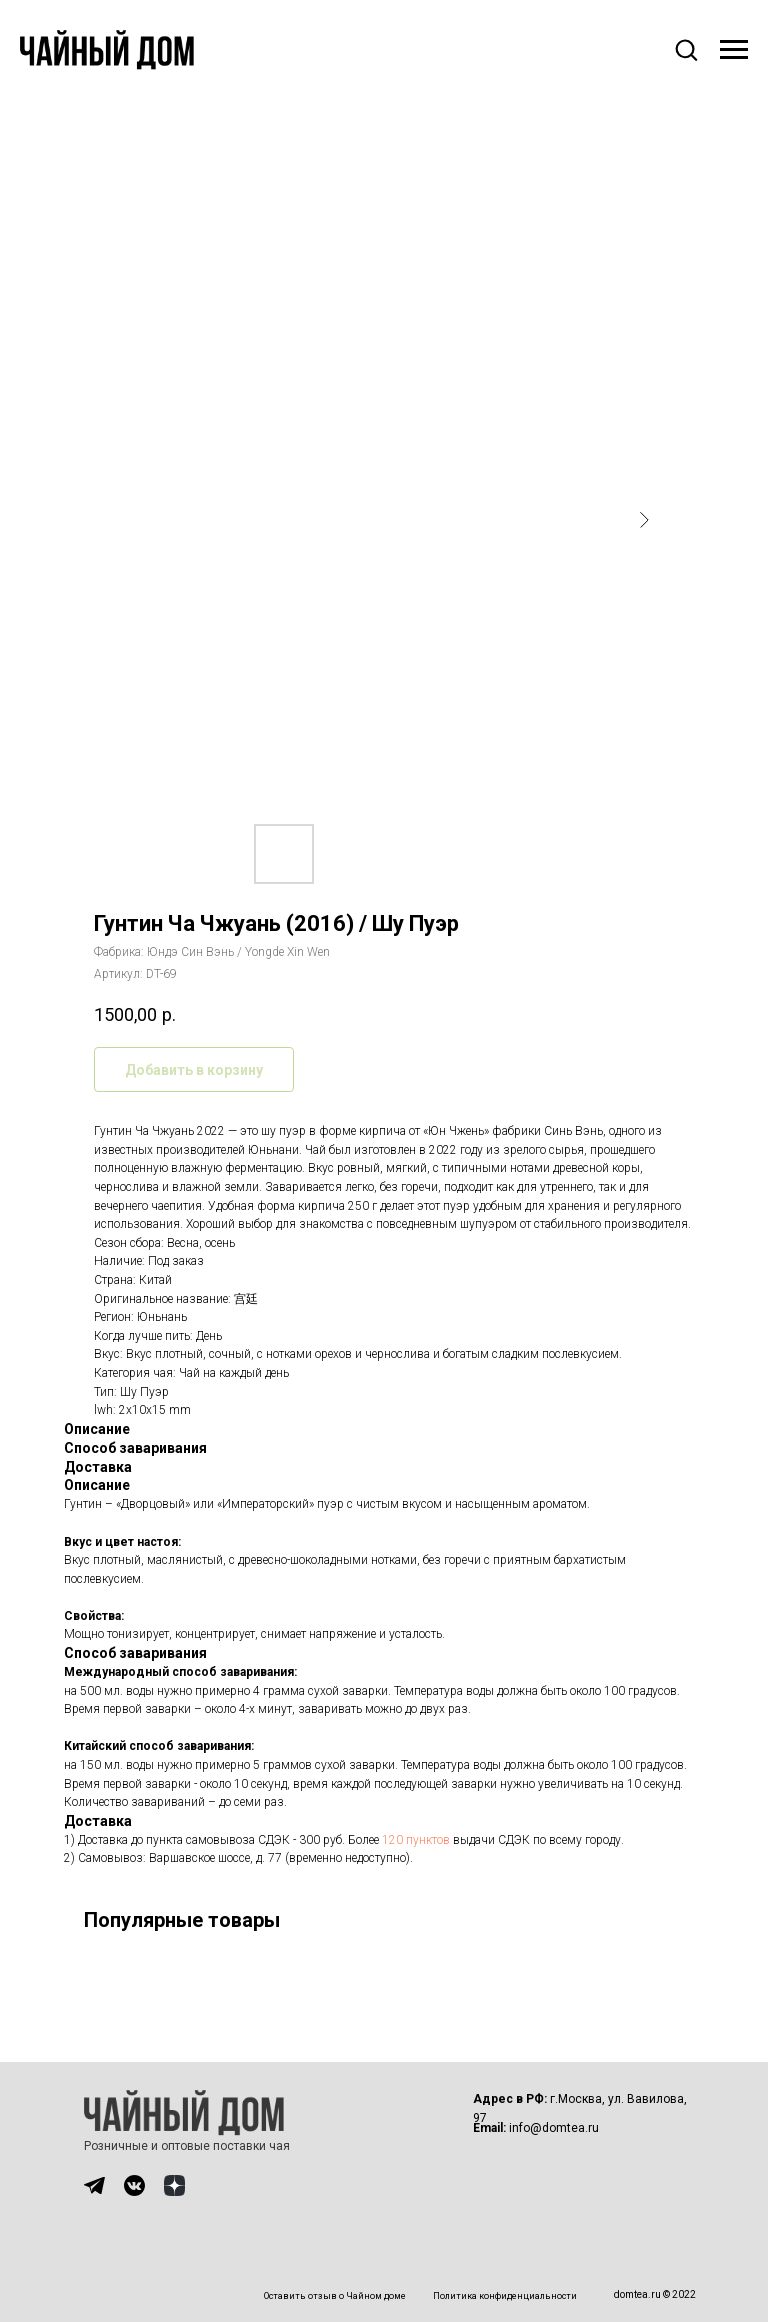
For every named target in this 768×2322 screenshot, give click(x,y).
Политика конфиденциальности (505, 2296)
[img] (94, 2185)
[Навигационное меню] (734, 50)
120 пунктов (416, 1840)
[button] (686, 49)
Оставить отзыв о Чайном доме (335, 2296)
